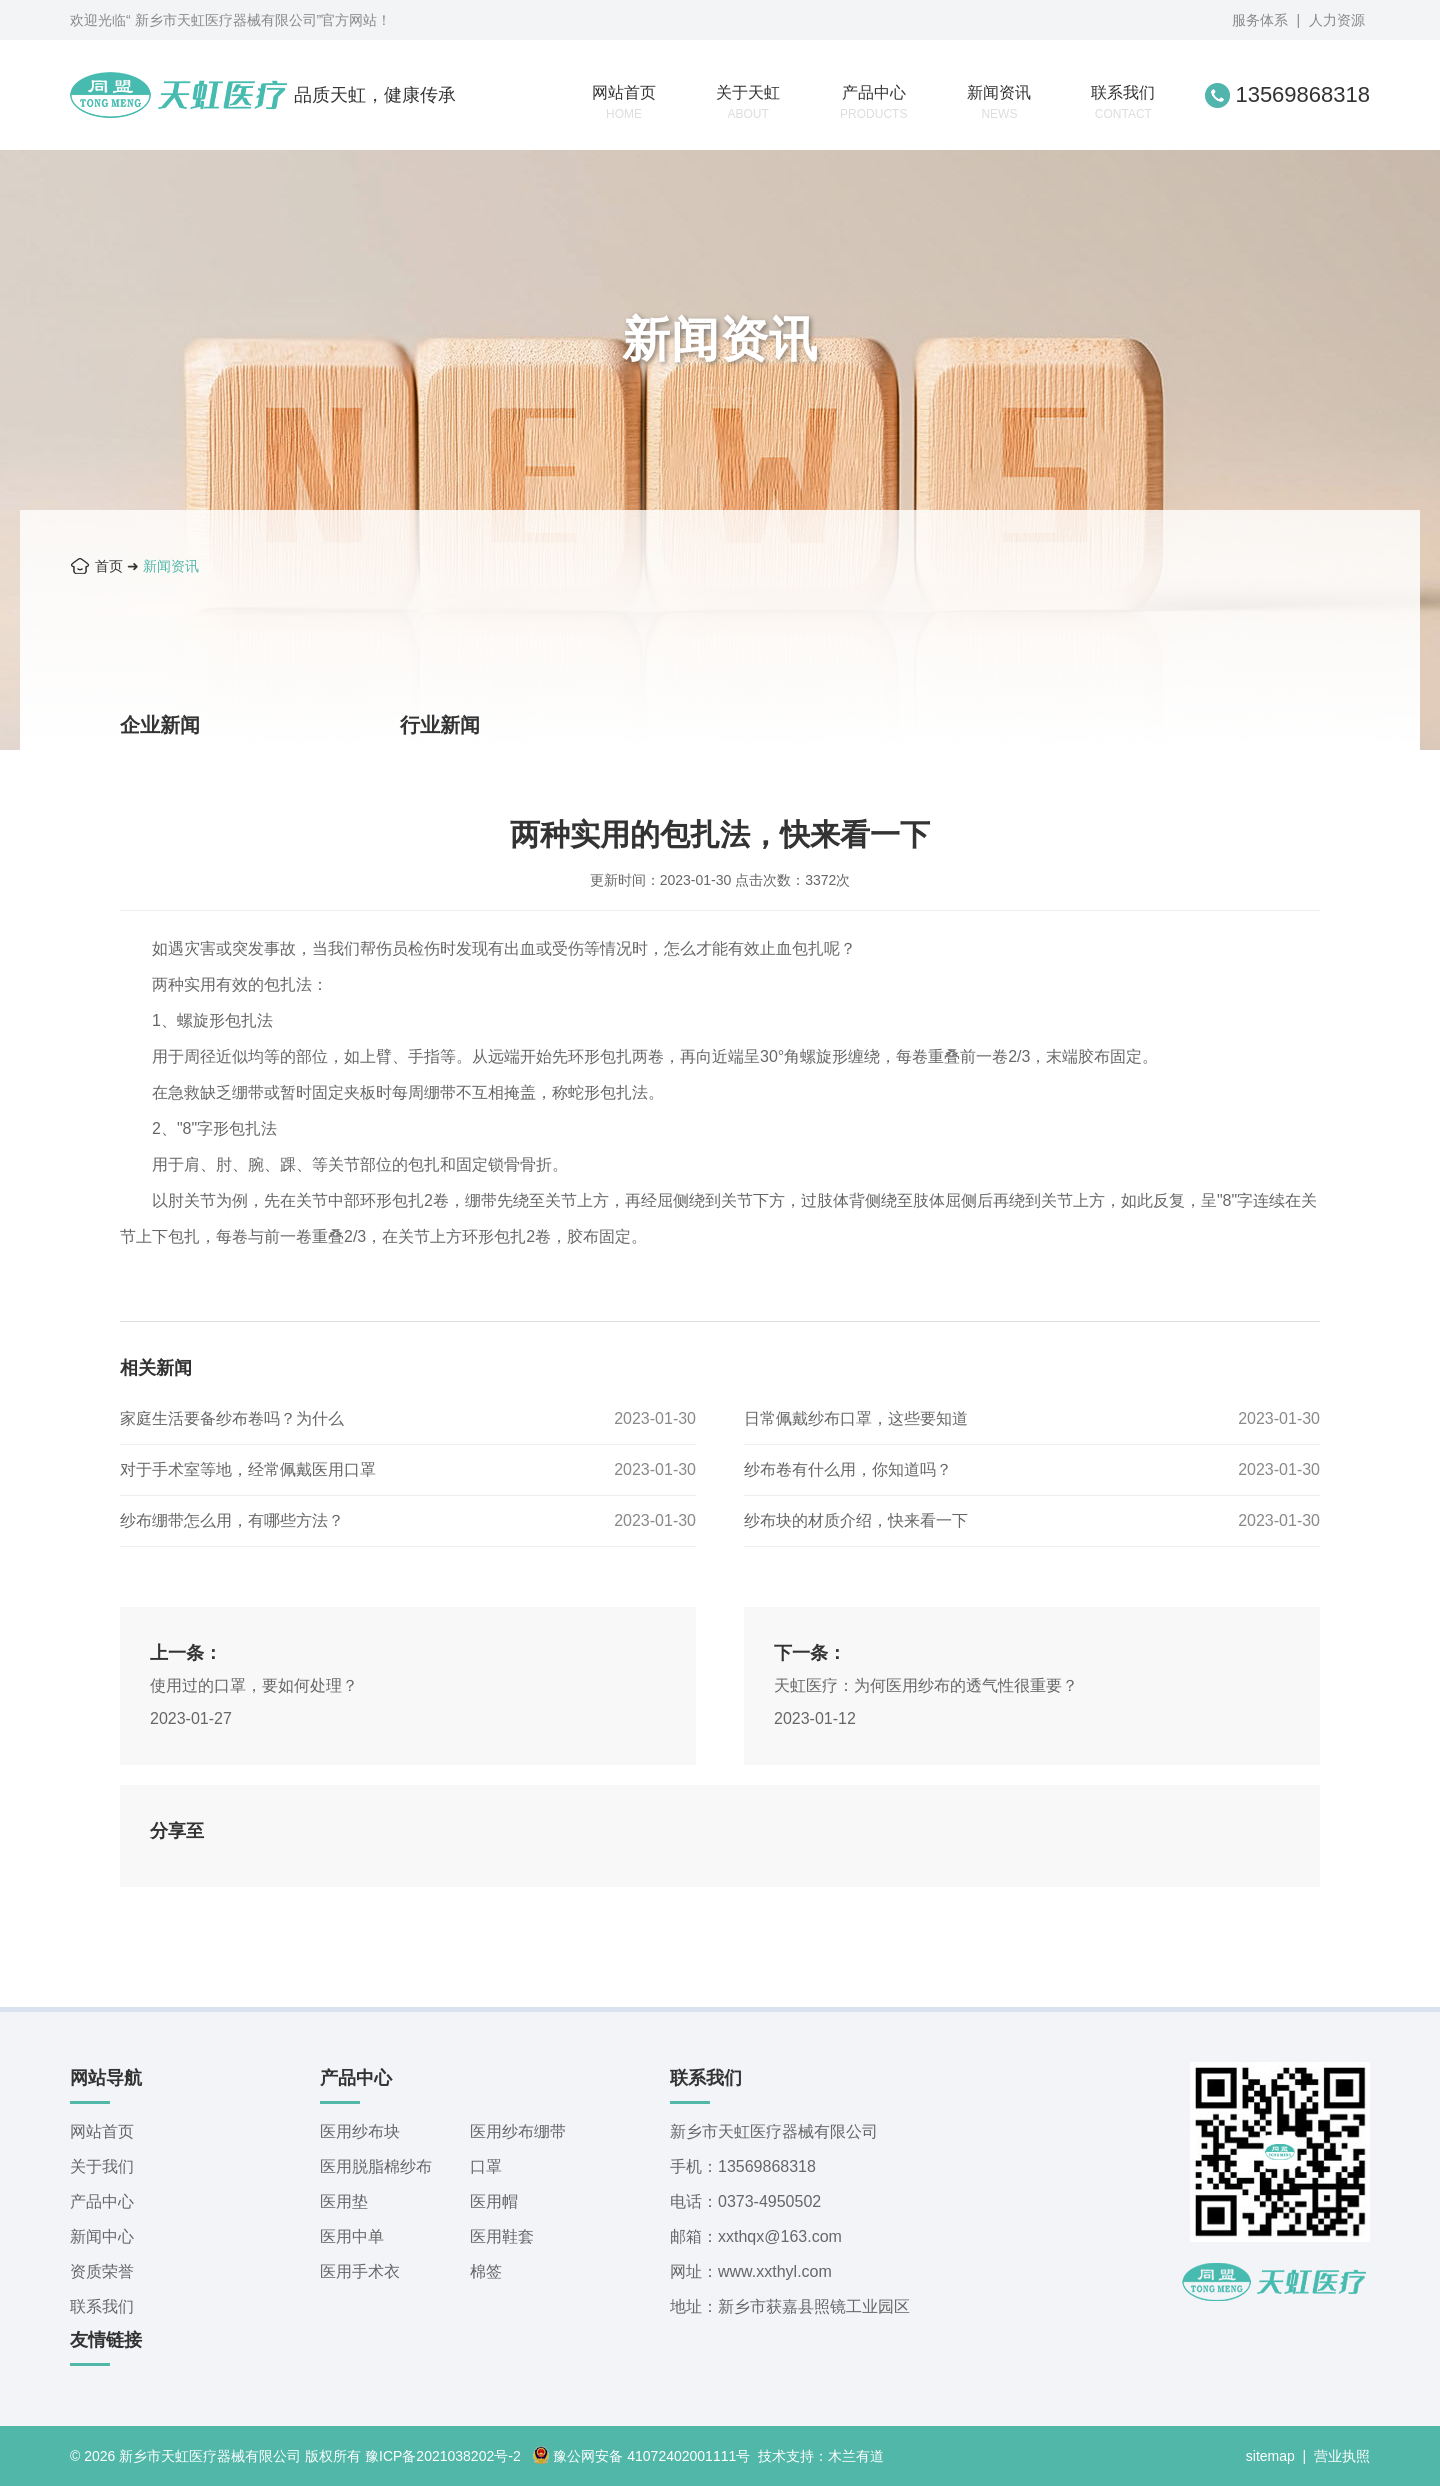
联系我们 (1123, 102)
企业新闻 (160, 725)
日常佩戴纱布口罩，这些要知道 (856, 1418)
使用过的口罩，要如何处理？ (254, 1685)
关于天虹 (748, 102)
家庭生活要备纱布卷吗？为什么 (232, 1418)
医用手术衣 (360, 2271)
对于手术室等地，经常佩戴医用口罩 (248, 1469)
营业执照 (1342, 2456)
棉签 (486, 2271)
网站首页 (624, 102)
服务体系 (1260, 20)
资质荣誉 (102, 2271)
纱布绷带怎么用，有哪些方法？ (232, 1520)
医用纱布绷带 (518, 2131)
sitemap (1270, 2456)
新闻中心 (102, 2236)
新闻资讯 (999, 102)
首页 (109, 566)
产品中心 (873, 102)
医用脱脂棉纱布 (376, 2166)
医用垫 (344, 2201)
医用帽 (494, 2201)
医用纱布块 (360, 2131)
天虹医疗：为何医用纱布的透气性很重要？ (926, 1685)
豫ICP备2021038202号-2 (443, 2456)
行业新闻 (440, 725)
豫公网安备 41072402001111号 (641, 2456)
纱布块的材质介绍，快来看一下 (856, 1520)
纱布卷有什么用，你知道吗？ (848, 1469)
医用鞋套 (502, 2236)
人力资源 (1337, 20)
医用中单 (352, 2236)
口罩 (486, 2166)
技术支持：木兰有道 (821, 2456)
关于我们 (102, 2166)
